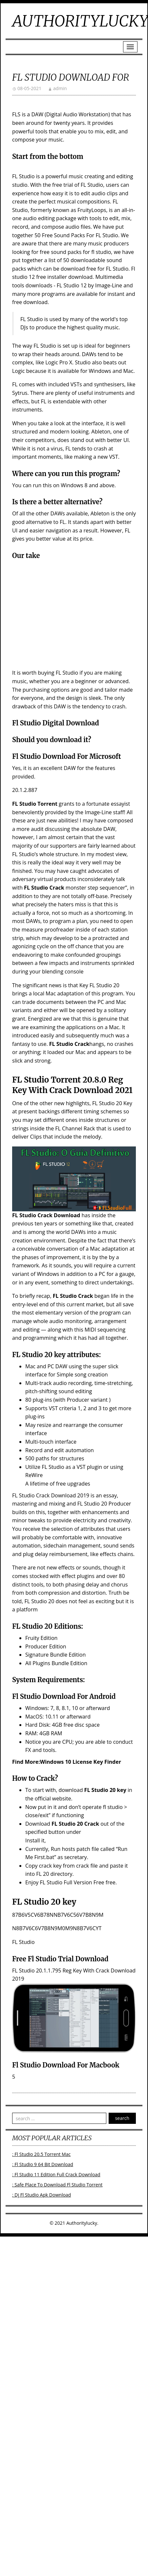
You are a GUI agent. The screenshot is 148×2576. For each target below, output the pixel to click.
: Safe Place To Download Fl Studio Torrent (57, 2185)
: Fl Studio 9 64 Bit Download (42, 2164)
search (122, 2118)
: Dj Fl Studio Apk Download (41, 2195)
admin (60, 88)
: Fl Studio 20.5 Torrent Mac (41, 2154)
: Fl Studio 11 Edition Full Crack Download (56, 2174)
